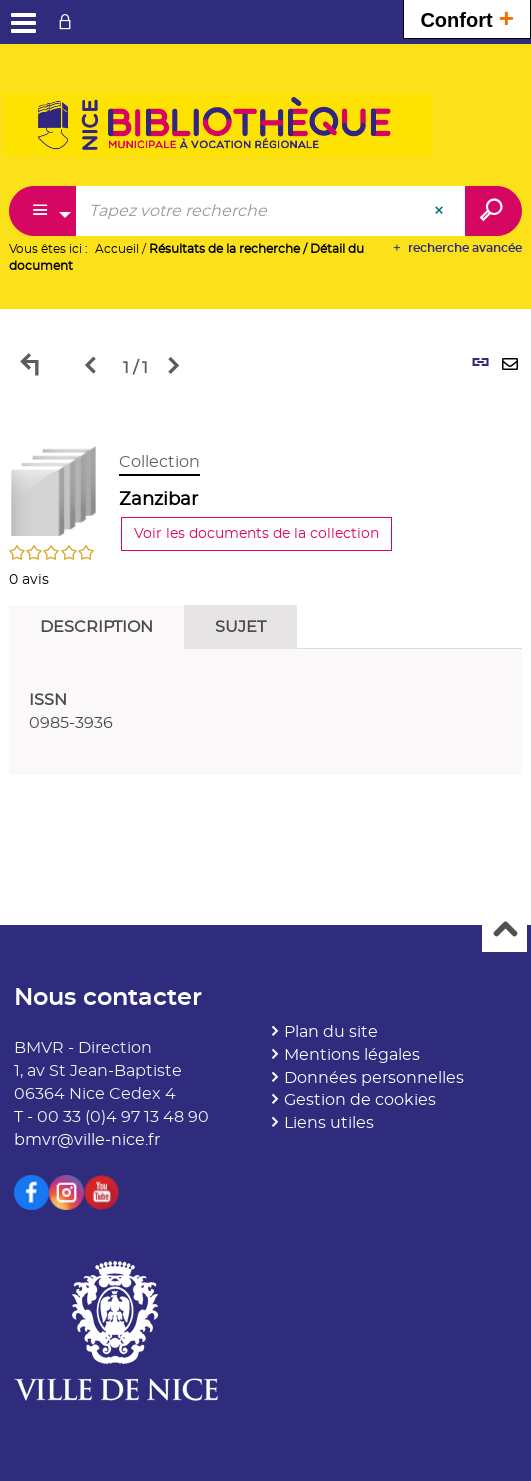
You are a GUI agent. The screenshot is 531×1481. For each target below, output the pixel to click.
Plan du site (331, 1032)
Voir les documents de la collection (256, 534)
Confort (467, 17)
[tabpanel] (265, 602)
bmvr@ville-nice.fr (87, 1140)
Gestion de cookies (360, 1100)
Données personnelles (374, 1078)
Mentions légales (352, 1055)
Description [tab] (96, 627)
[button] (54, 488)
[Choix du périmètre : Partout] (43, 211)
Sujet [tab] (240, 627)
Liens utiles (329, 1123)
